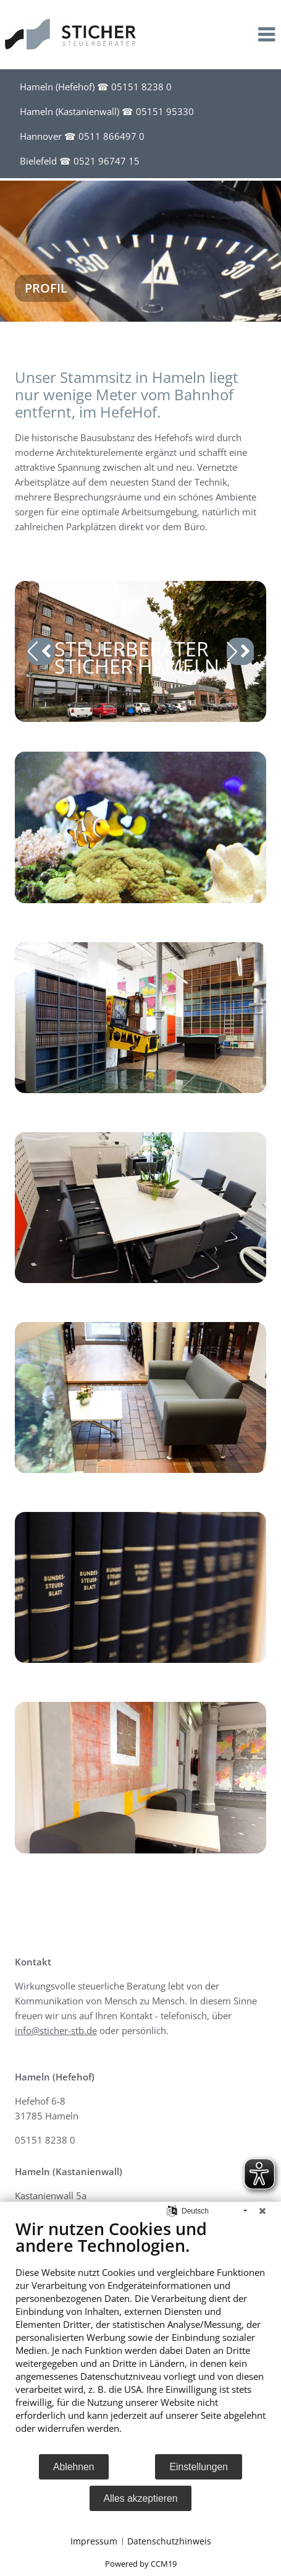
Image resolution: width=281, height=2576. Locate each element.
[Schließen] (262, 2211)
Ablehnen (73, 2467)
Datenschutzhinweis (169, 2541)
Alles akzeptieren (141, 2498)
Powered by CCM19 (141, 2563)
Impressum (93, 2541)
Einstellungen (198, 2467)
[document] (140, 2335)
